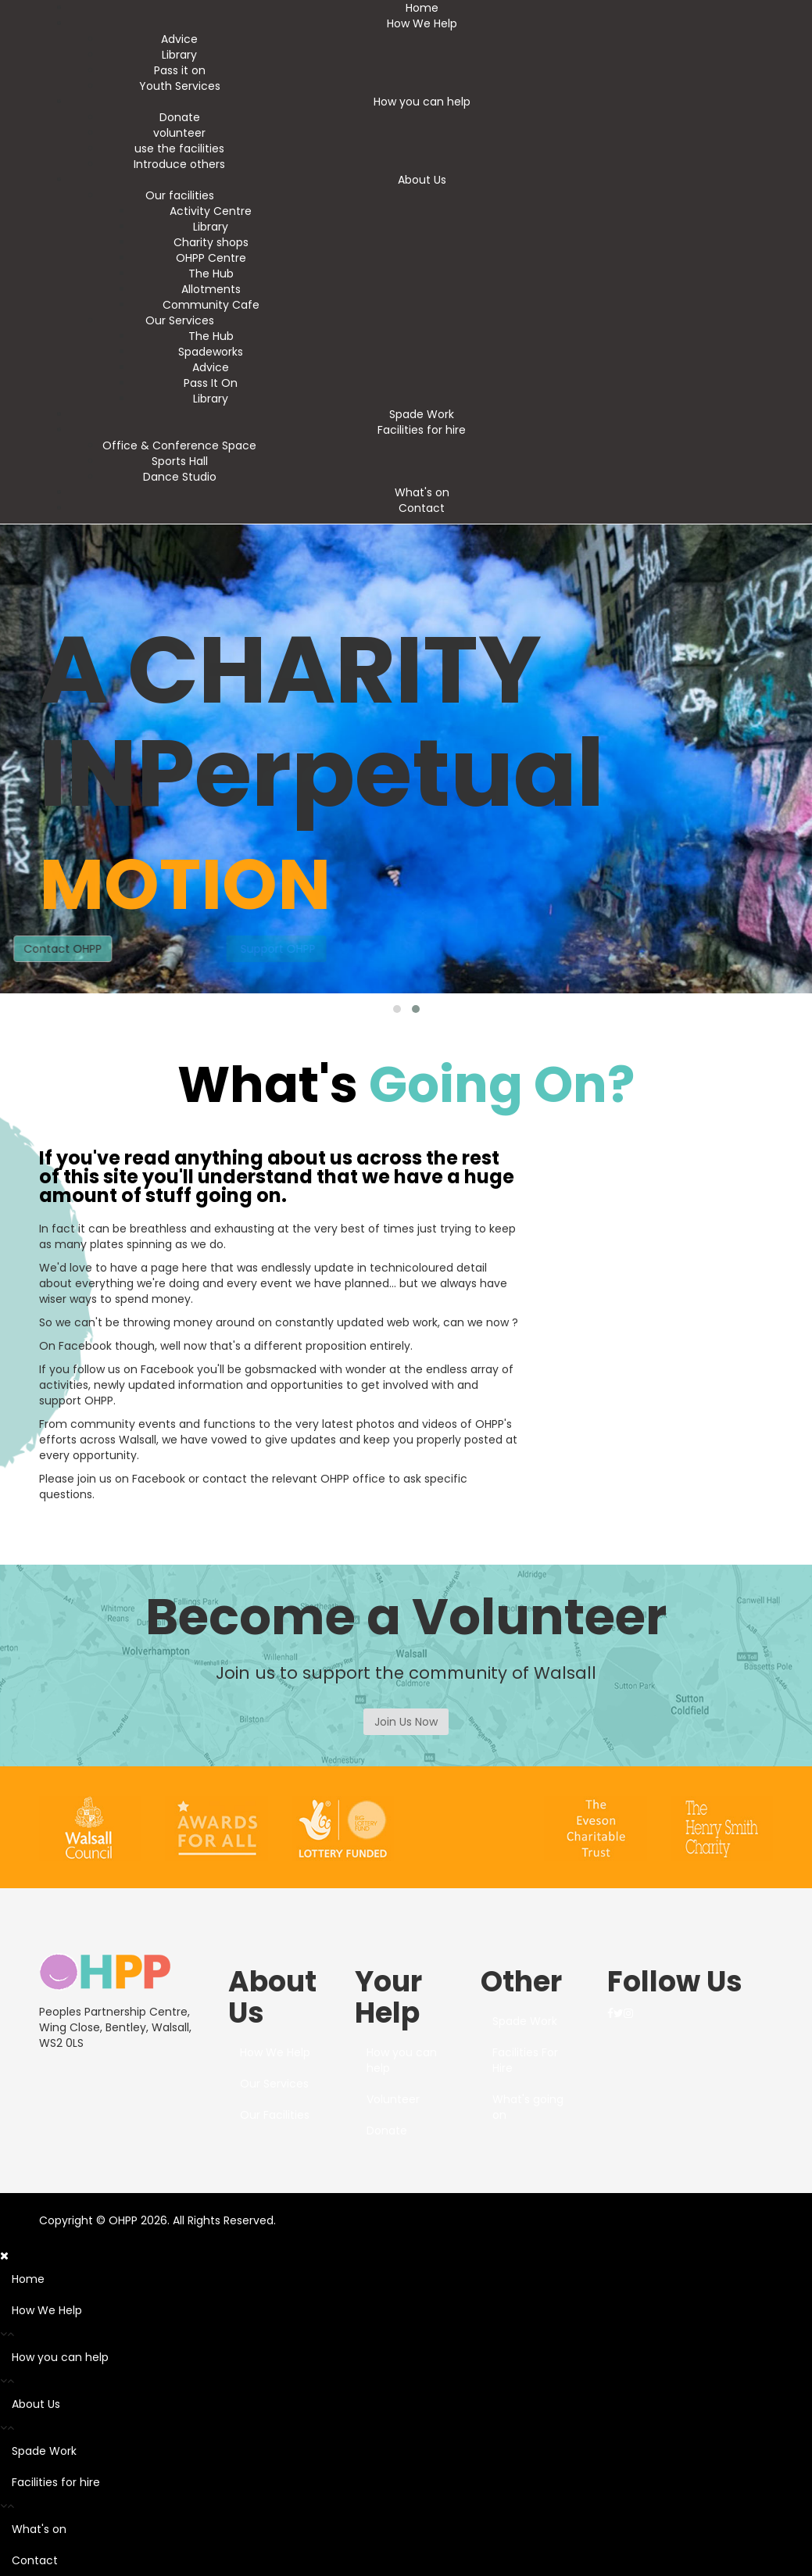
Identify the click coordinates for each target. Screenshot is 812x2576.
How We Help (422, 23)
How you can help (422, 101)
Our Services (179, 320)
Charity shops (211, 242)
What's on (422, 492)
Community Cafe (211, 305)
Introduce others (179, 164)
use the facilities (179, 148)
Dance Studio (179, 477)
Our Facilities (274, 2115)
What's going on (527, 2107)
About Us (422, 180)
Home (422, 8)
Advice (179, 39)
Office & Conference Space (179, 445)
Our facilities (179, 195)
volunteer (179, 133)
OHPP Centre (211, 258)
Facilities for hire (421, 430)
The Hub (211, 273)
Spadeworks (210, 352)
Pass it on (180, 70)
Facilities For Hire (525, 2060)
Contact (422, 508)
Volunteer (393, 2099)
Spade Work (421, 414)
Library (179, 55)
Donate (179, 117)
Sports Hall (180, 461)
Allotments (211, 289)
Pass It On (211, 383)
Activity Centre (211, 211)
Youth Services (179, 86)
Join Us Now (406, 1722)
